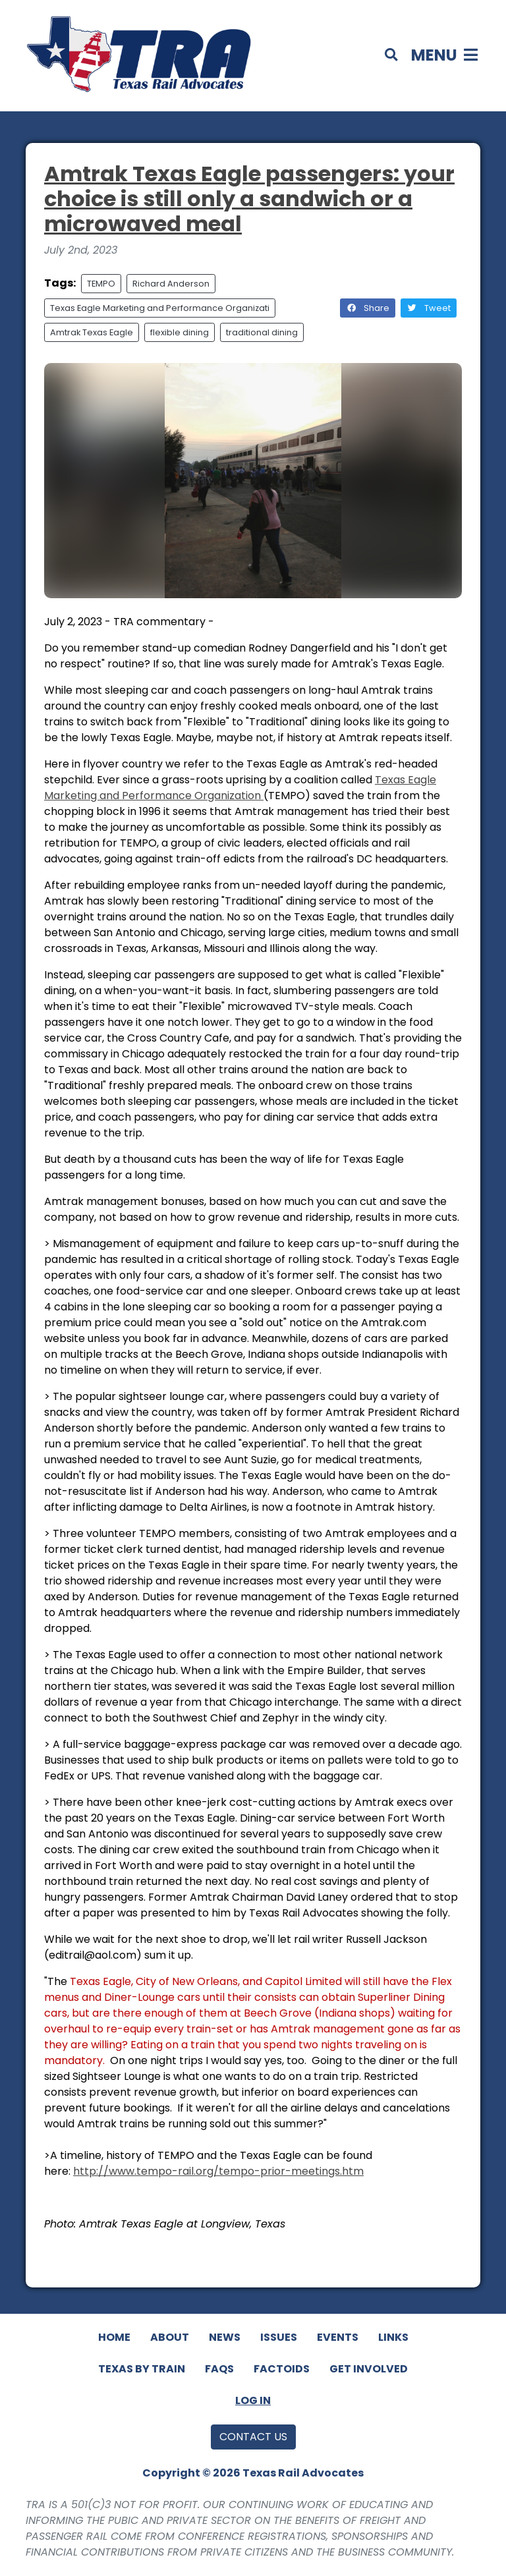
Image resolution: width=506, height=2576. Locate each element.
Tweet (429, 308)
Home (114, 2337)
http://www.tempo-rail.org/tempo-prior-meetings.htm (218, 2171)
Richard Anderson (171, 283)
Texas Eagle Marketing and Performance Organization (240, 787)
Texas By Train (141, 2368)
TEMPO (101, 283)
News (224, 2337)
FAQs (219, 2368)
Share (367, 308)
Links (393, 2337)
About (169, 2337)
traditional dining (262, 332)
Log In (253, 2400)
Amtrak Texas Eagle (91, 332)
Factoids (282, 2368)
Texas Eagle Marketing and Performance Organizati (159, 308)
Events (337, 2337)
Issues (278, 2337)
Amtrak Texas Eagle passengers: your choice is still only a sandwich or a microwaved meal (249, 199)
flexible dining (179, 332)
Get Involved (368, 2368)
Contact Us (253, 2436)
